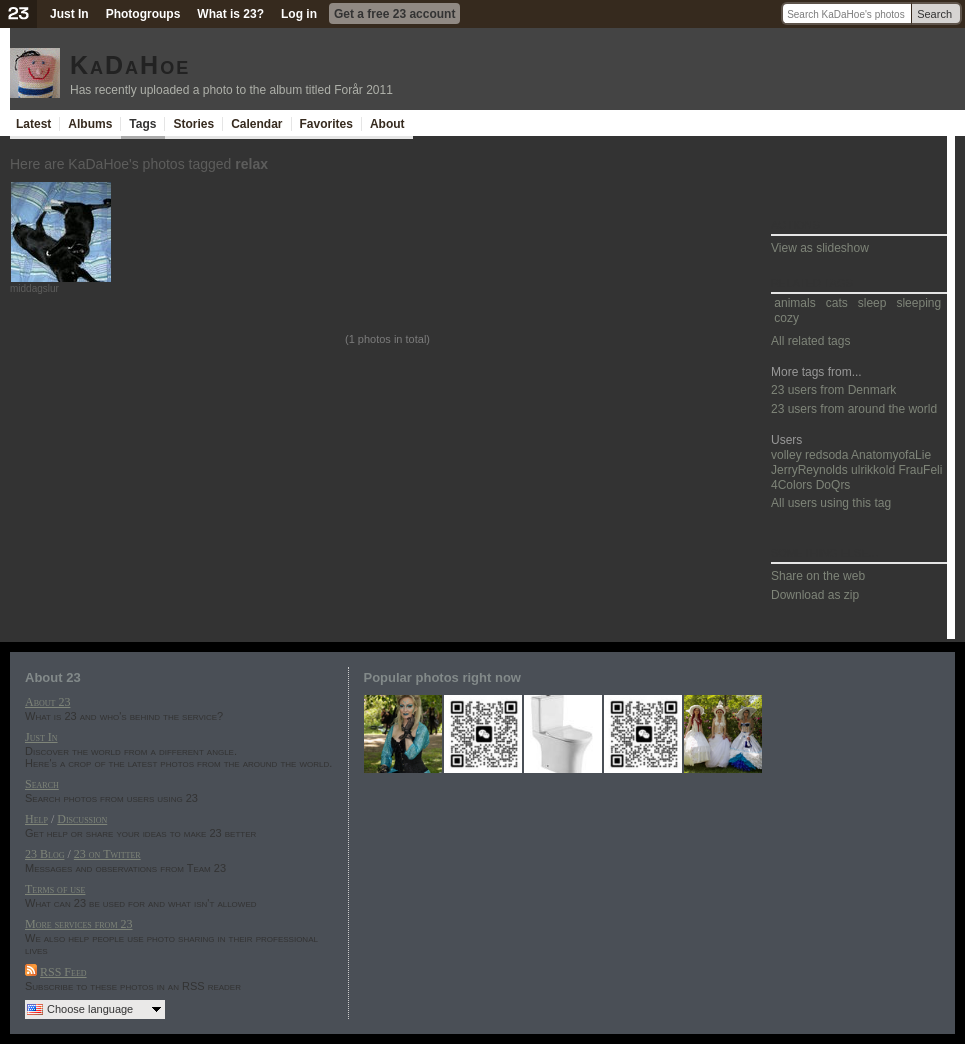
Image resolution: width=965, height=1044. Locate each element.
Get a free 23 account (394, 14)
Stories (193, 124)
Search (934, 14)
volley (786, 455)
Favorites (326, 124)
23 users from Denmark (833, 390)
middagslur (34, 288)
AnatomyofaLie (891, 455)
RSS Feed (63, 972)
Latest (33, 124)
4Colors (791, 485)
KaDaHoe (130, 65)
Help (36, 819)
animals (794, 303)
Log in (299, 14)
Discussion (82, 819)
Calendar (256, 124)
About (387, 124)
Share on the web (818, 576)
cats (837, 303)
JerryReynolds (809, 470)
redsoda (826, 455)
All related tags (810, 341)
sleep (872, 303)
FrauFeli (920, 470)
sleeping (918, 303)
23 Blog (44, 854)
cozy (786, 318)
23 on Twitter (107, 854)
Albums (90, 124)
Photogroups (143, 14)
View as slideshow (820, 248)
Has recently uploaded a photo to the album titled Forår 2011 (231, 90)
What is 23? (230, 14)
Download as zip (815, 595)
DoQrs (833, 485)
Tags (142, 124)
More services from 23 (79, 924)
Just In (69, 14)
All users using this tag (831, 503)
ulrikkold (873, 470)
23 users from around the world (854, 409)
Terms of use (55, 889)
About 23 (47, 702)
